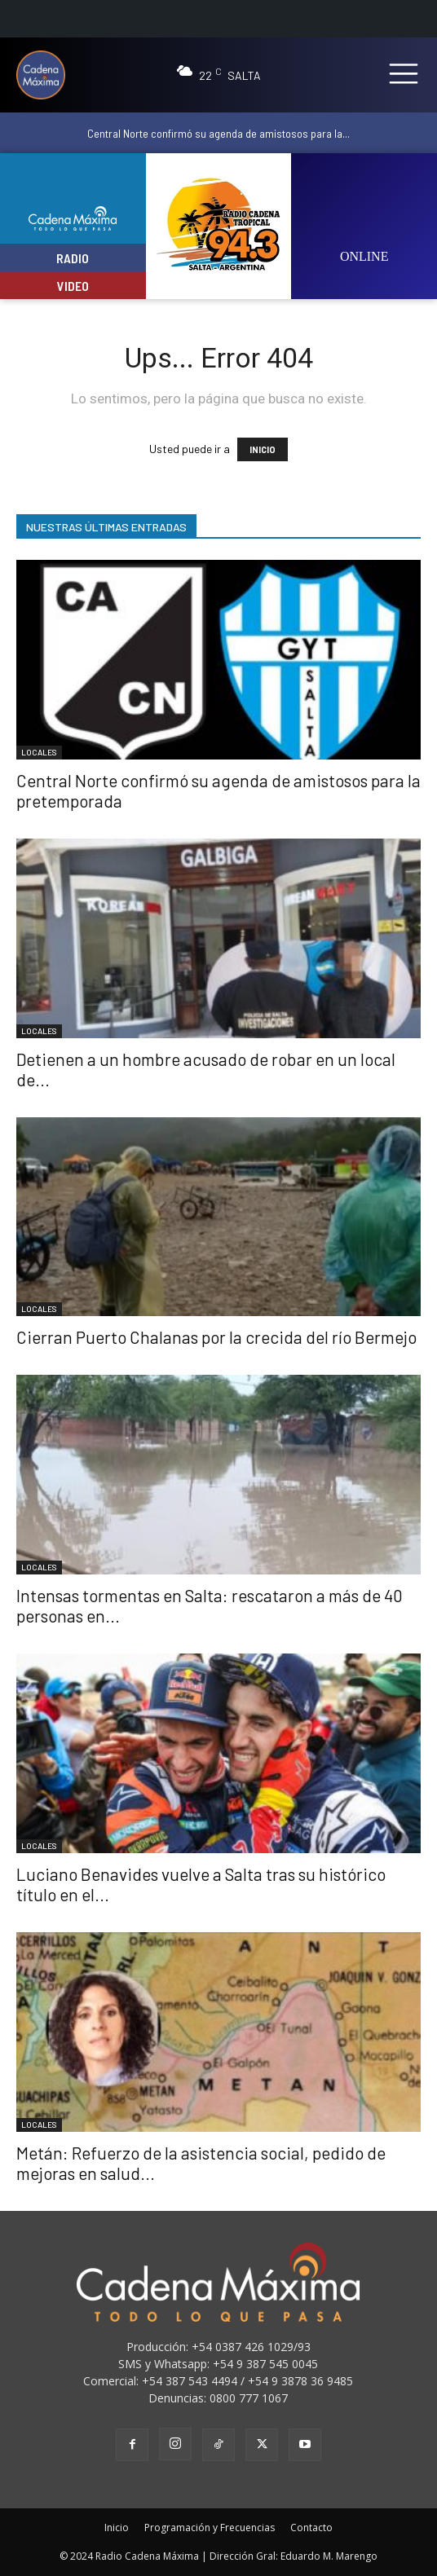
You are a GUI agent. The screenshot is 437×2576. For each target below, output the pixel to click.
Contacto (311, 2527)
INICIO (262, 449)
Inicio (116, 2527)
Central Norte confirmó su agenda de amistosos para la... (218, 133)
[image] (364, 215)
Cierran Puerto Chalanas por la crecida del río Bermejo (216, 1337)
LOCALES (39, 752)
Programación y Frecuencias (209, 2527)
